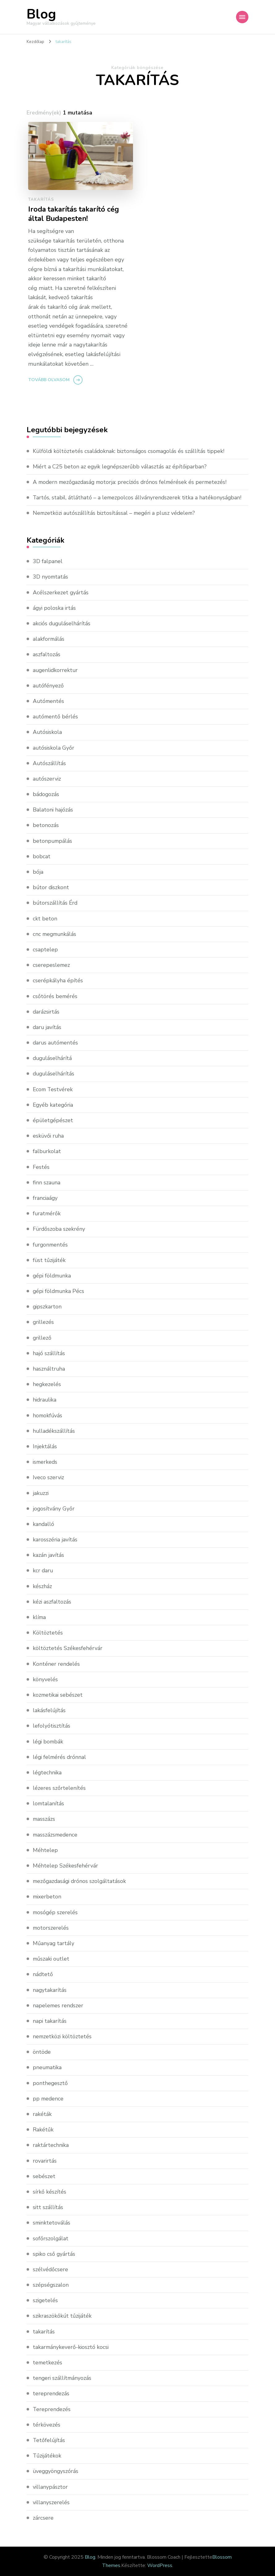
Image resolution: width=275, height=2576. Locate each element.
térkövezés (46, 2424)
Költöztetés (48, 1632)
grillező (42, 1338)
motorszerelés (51, 1928)
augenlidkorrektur (56, 670)
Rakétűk (43, 2129)
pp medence (48, 2098)
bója (38, 872)
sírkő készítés (49, 2191)
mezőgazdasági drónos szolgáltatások (80, 1881)
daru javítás (47, 1027)
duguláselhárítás (54, 1073)
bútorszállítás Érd (55, 903)
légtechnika (47, 1772)
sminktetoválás (52, 2222)
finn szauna (47, 1182)
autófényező (48, 685)
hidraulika (45, 1399)
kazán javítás (48, 1555)
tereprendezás (51, 2393)
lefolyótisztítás (52, 1726)
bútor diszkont (51, 887)
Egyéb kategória (53, 1105)
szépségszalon (51, 2285)
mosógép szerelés (56, 1912)
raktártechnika (51, 2145)
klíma (39, 1617)
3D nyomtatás (51, 576)
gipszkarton (47, 1306)
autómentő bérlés (56, 716)
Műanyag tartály (54, 1943)
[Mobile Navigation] (242, 17)
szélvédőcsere (50, 2269)
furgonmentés (51, 1244)
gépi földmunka (53, 1275)
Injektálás (45, 1446)
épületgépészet (53, 1120)
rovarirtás (45, 2161)
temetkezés (48, 2362)
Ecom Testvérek (53, 1089)
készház (42, 1586)
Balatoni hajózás (53, 809)
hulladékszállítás (54, 1431)
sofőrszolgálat (51, 2238)
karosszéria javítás (55, 1539)
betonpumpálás (53, 841)
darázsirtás (46, 1011)
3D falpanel (47, 561)
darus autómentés (56, 1042)
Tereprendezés (52, 2409)
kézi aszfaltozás (52, 1601)
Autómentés (49, 701)
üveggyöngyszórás (56, 2471)
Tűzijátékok (47, 2455)
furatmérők (47, 1213)
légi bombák (48, 1741)
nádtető (43, 1974)
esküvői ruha (49, 1135)
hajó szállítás (49, 1353)
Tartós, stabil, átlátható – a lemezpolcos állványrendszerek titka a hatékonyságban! (138, 497)
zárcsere (43, 2518)
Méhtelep (45, 1850)
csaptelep (45, 949)
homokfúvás (48, 1415)
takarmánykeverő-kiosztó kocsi (71, 2347)
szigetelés (45, 2300)
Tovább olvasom (49, 380)
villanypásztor (50, 2487)
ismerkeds (45, 1462)
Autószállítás (49, 763)
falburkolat (47, 1151)
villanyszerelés (51, 2502)
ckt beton (45, 918)
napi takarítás (50, 2021)
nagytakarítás (50, 1990)
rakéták (42, 2114)
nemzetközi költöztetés (62, 2036)
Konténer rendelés (56, 1664)
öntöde (42, 2052)
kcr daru (43, 1570)
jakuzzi (41, 1493)
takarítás (41, 199)
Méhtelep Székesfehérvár (65, 1865)
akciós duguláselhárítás (62, 623)
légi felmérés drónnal (60, 1757)
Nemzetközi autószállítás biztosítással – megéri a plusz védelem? (116, 513)
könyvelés (45, 1679)
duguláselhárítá (53, 1058)
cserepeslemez (52, 965)
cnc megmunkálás (55, 934)
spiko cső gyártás (54, 2254)
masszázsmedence (56, 1834)
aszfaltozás (46, 654)
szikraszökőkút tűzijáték (62, 2316)
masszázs (44, 1819)
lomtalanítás (49, 1803)
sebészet (44, 2176)
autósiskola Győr (54, 748)
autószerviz (47, 778)
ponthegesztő (50, 2083)
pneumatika (48, 2067)
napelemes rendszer (58, 2005)
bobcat (41, 856)
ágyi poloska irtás (55, 608)
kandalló (43, 1524)
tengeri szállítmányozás (62, 2378)
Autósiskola (47, 732)
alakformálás (49, 639)
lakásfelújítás (49, 1710)
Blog (41, 14)
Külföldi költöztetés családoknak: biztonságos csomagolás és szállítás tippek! (130, 451)
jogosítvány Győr (54, 1508)
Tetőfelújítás (49, 2440)
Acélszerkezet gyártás (61, 592)
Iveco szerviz (48, 1477)
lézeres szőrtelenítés (59, 1788)
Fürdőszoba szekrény (59, 1229)
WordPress (159, 2565)
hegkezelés (47, 1384)
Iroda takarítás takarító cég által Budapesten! (75, 214)
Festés (41, 1167)
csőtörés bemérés (55, 996)
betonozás (46, 825)
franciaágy (45, 1198)
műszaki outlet (52, 1958)
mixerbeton (47, 1896)
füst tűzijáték (49, 1260)
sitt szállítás (48, 2207)
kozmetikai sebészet (58, 1695)
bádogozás (46, 794)
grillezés (43, 1322)
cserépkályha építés (58, 980)
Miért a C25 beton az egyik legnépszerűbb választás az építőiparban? (120, 466)
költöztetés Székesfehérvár (67, 1648)
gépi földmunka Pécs (59, 1291)
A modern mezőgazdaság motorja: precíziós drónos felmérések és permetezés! (132, 482)
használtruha (49, 1368)
